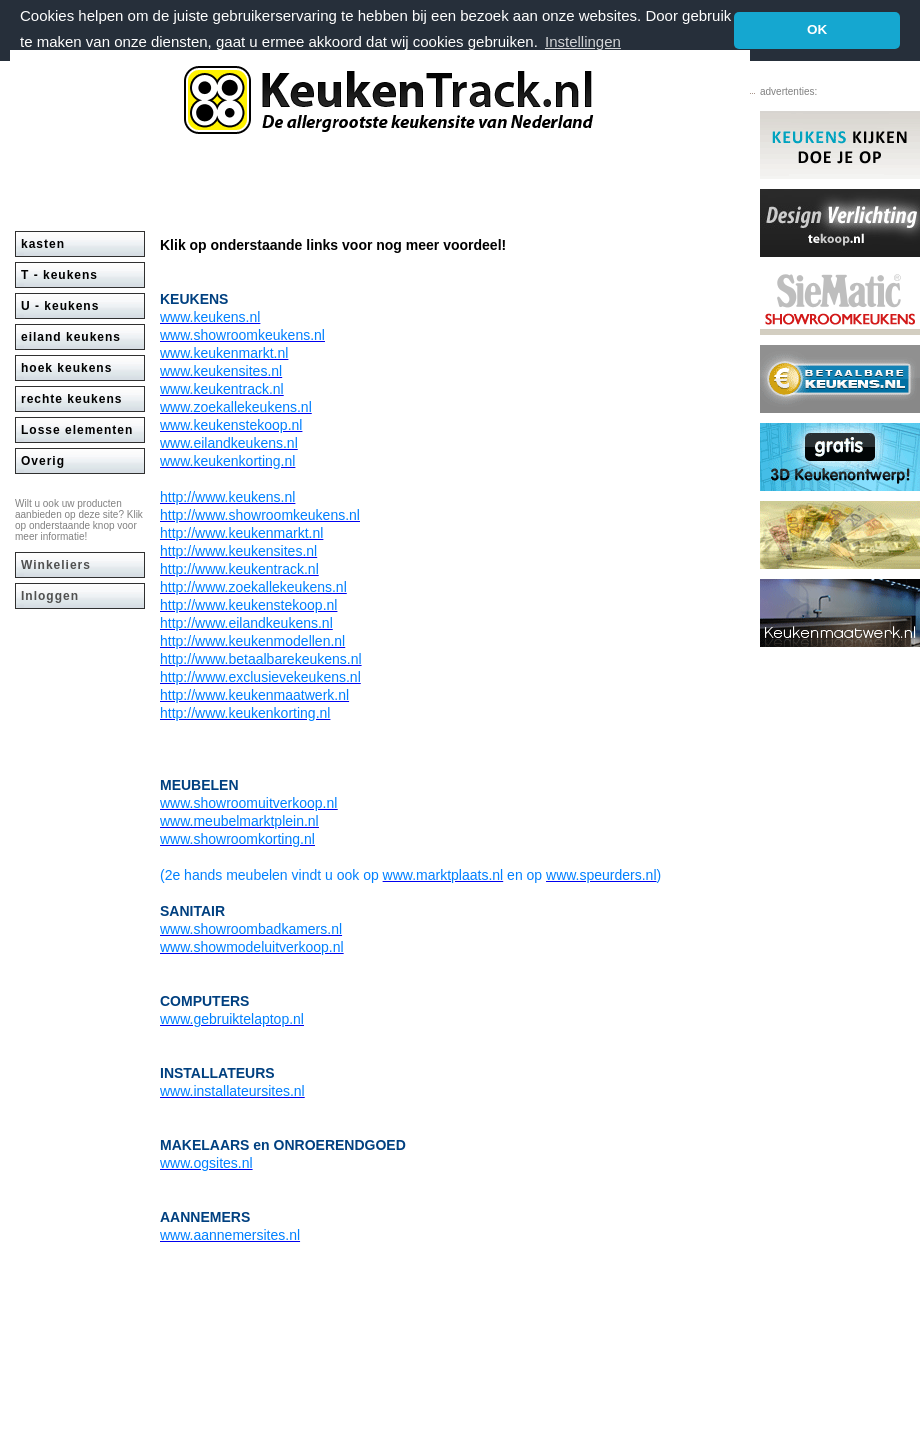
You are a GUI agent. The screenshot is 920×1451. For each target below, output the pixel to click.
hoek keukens (66, 367)
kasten (43, 243)
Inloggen (50, 595)
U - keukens (60, 305)
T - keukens (59, 274)
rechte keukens (71, 398)
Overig (43, 460)
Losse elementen (77, 429)
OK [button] (817, 29)
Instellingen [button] (583, 41)
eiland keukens (71, 336)
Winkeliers (56, 564)
